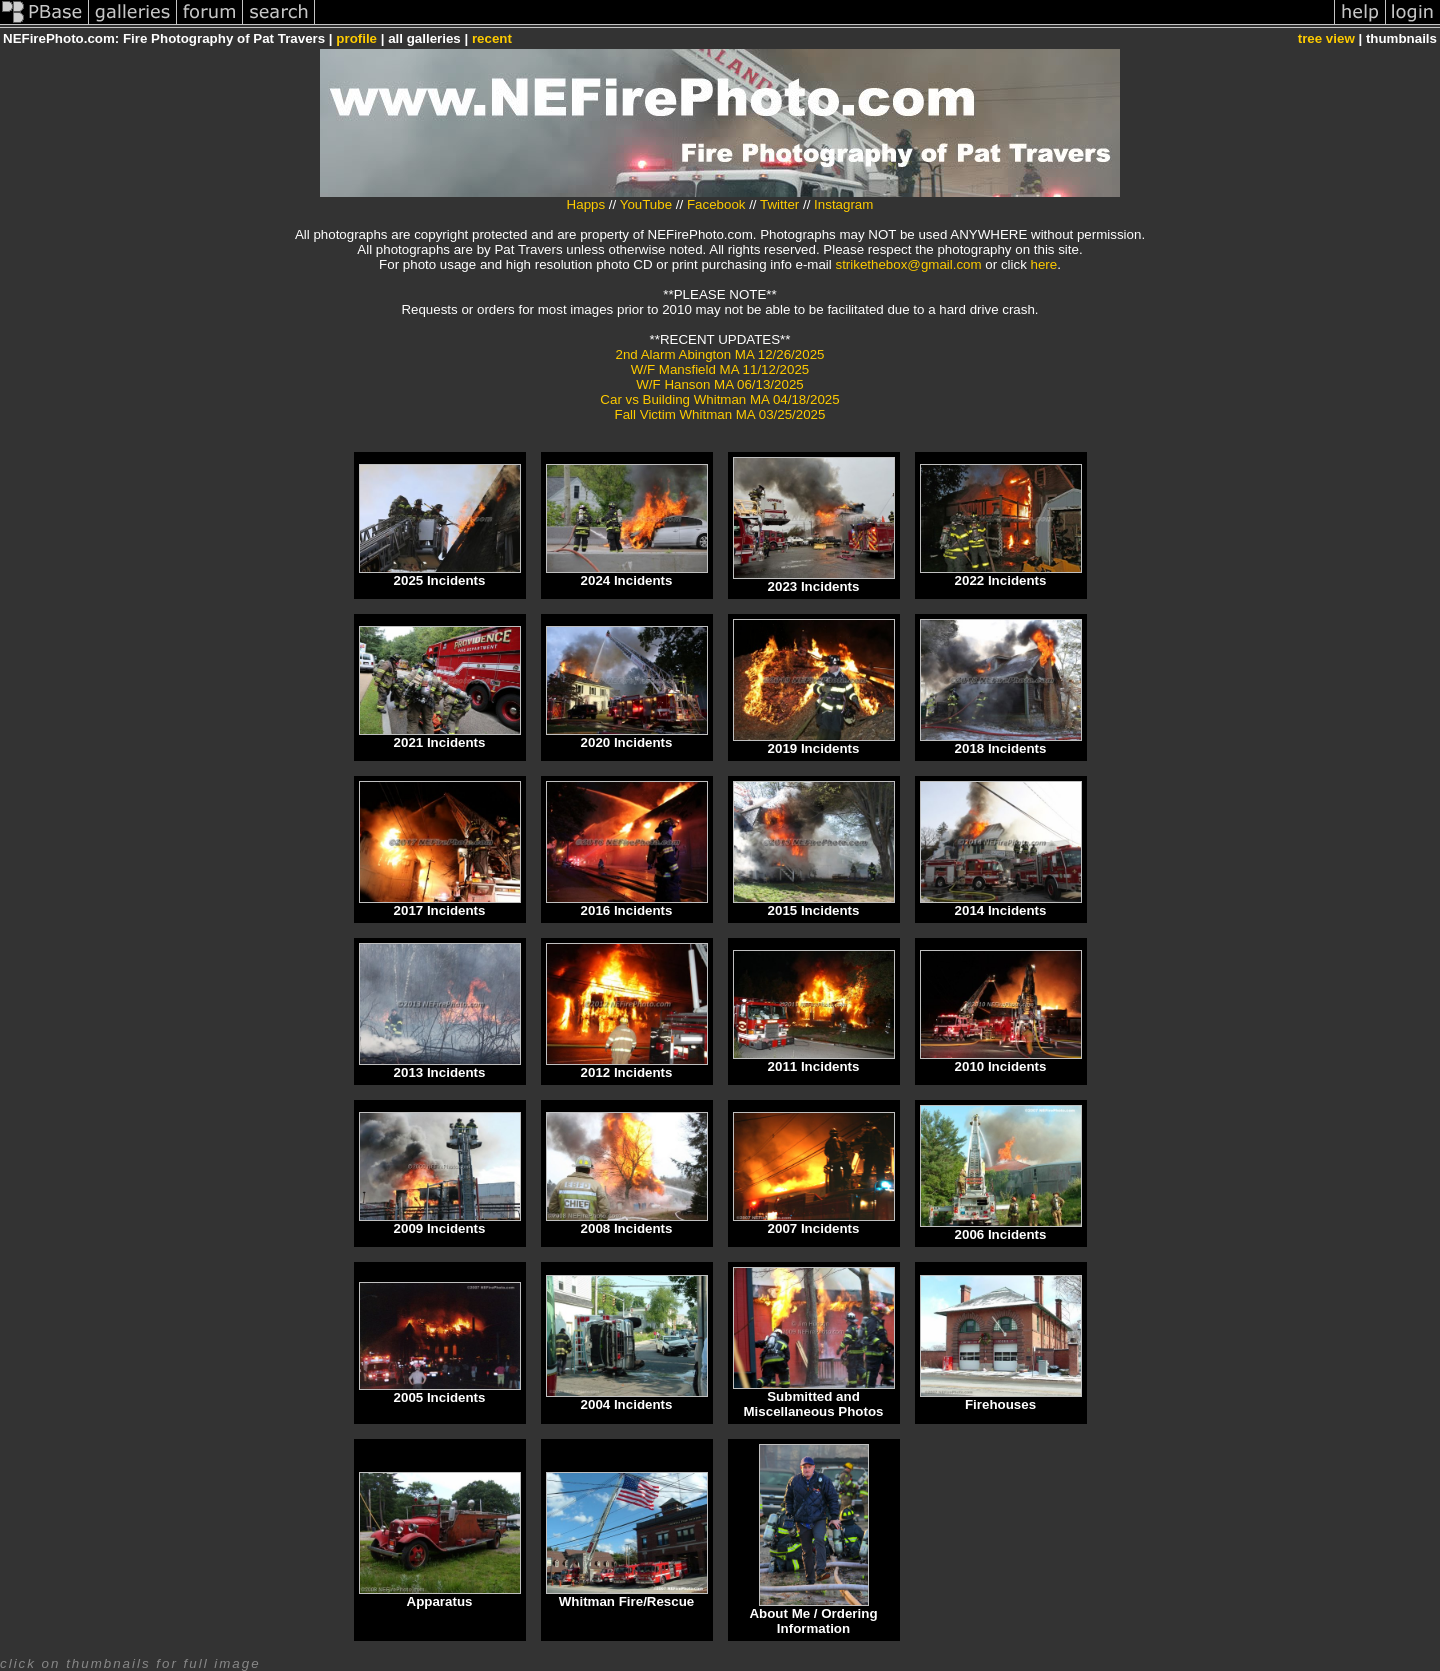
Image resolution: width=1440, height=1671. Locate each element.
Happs (586, 204)
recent (492, 38)
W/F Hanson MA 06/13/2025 (719, 384)
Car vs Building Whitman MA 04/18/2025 (719, 399)
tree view (1326, 38)
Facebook (716, 204)
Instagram (843, 204)
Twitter (779, 204)
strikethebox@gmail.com (909, 264)
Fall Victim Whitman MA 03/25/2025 (720, 414)
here (1044, 264)
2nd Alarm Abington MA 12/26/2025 (720, 354)
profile (356, 38)
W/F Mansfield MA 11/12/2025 (720, 369)
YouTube (646, 204)
